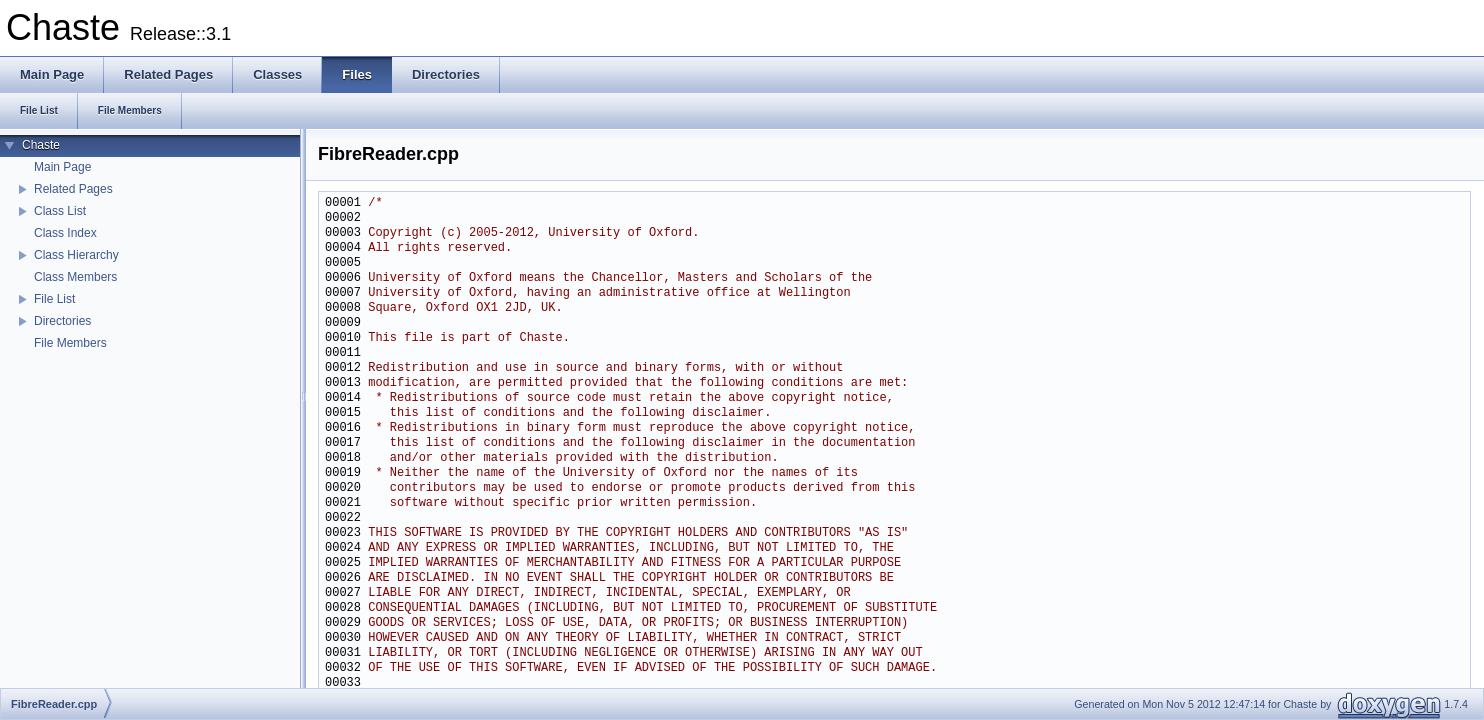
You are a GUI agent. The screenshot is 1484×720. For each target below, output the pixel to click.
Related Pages (73, 189)
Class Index (65, 233)
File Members (70, 343)
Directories (62, 321)
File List (54, 299)
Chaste (41, 145)
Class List (60, 211)
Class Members (75, 277)
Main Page (62, 167)
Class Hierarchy (76, 255)
